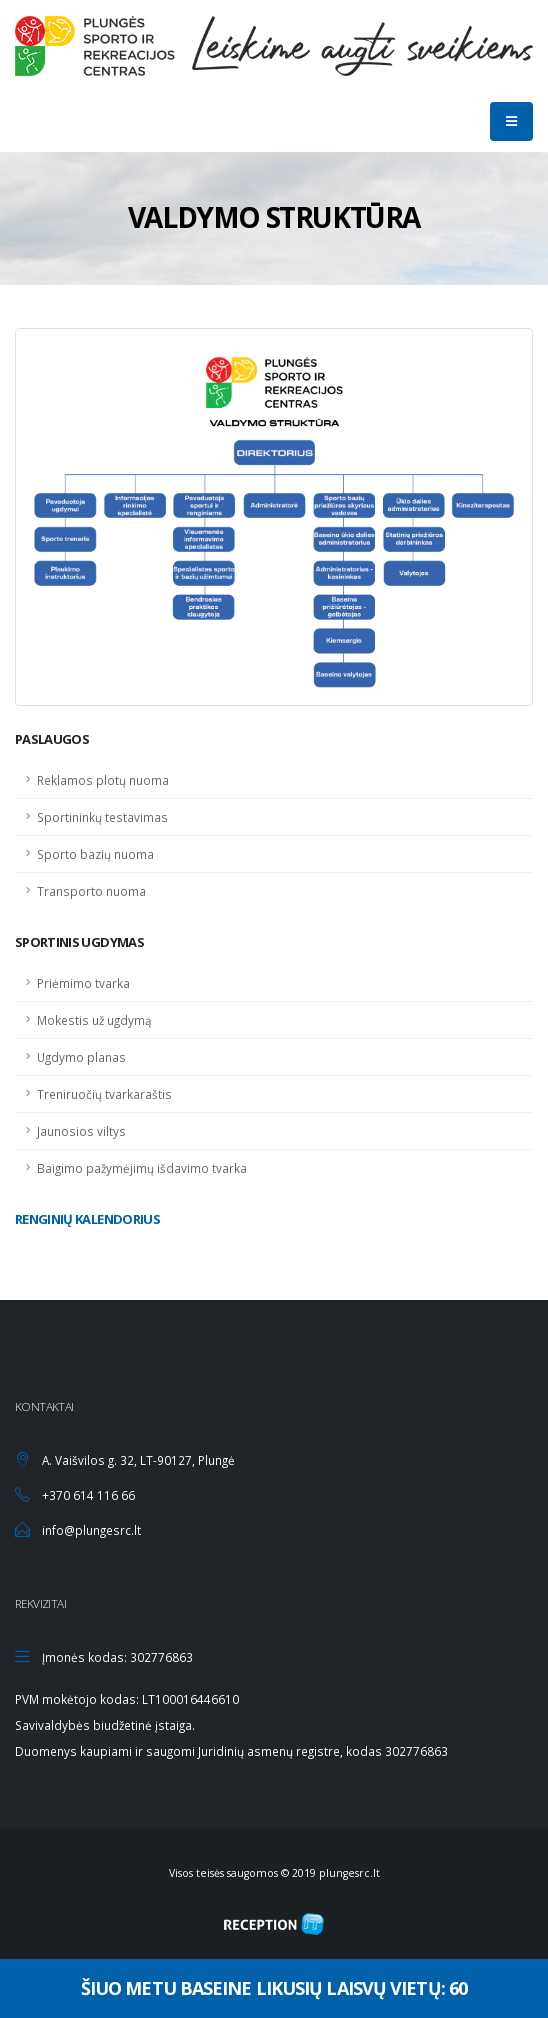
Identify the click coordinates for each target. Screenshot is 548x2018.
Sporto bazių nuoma (95, 854)
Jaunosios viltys (81, 1131)
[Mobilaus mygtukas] (511, 121)
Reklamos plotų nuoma (103, 780)
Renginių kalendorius (87, 1219)
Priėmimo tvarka (83, 983)
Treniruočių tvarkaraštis (104, 1094)
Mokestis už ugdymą (94, 1020)
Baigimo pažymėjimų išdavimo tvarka (142, 1168)
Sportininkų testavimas (102, 817)
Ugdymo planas (81, 1057)
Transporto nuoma (91, 891)
